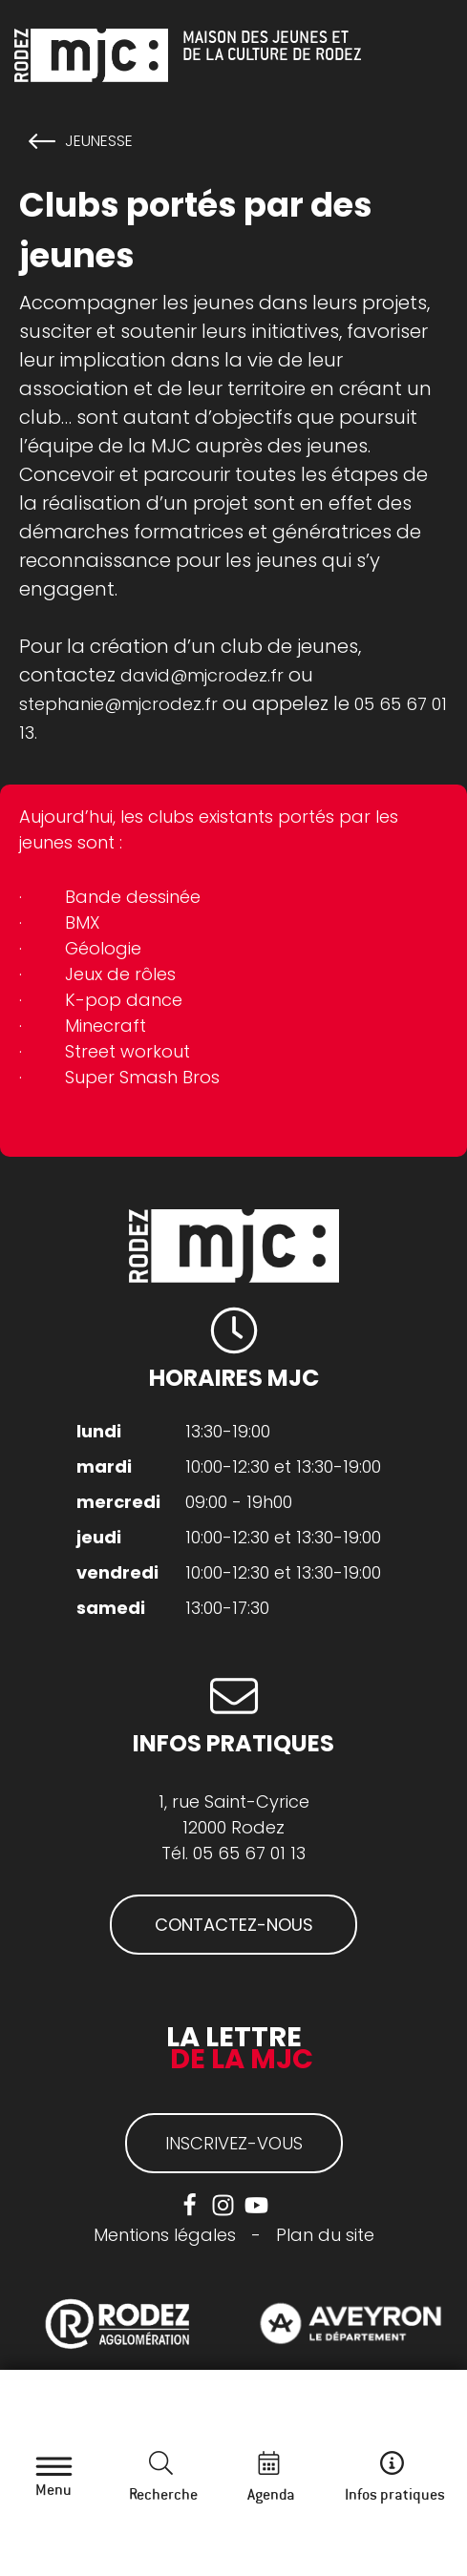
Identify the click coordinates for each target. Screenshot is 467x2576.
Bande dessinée (133, 897)
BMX (82, 922)
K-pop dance (123, 1000)
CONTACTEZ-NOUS (234, 1925)
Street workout (127, 1051)
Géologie (103, 948)
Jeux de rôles (120, 974)
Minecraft (105, 1025)
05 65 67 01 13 (249, 1853)
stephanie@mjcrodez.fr (118, 704)
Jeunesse (99, 141)
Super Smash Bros (142, 1077)
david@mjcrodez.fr (202, 675)
